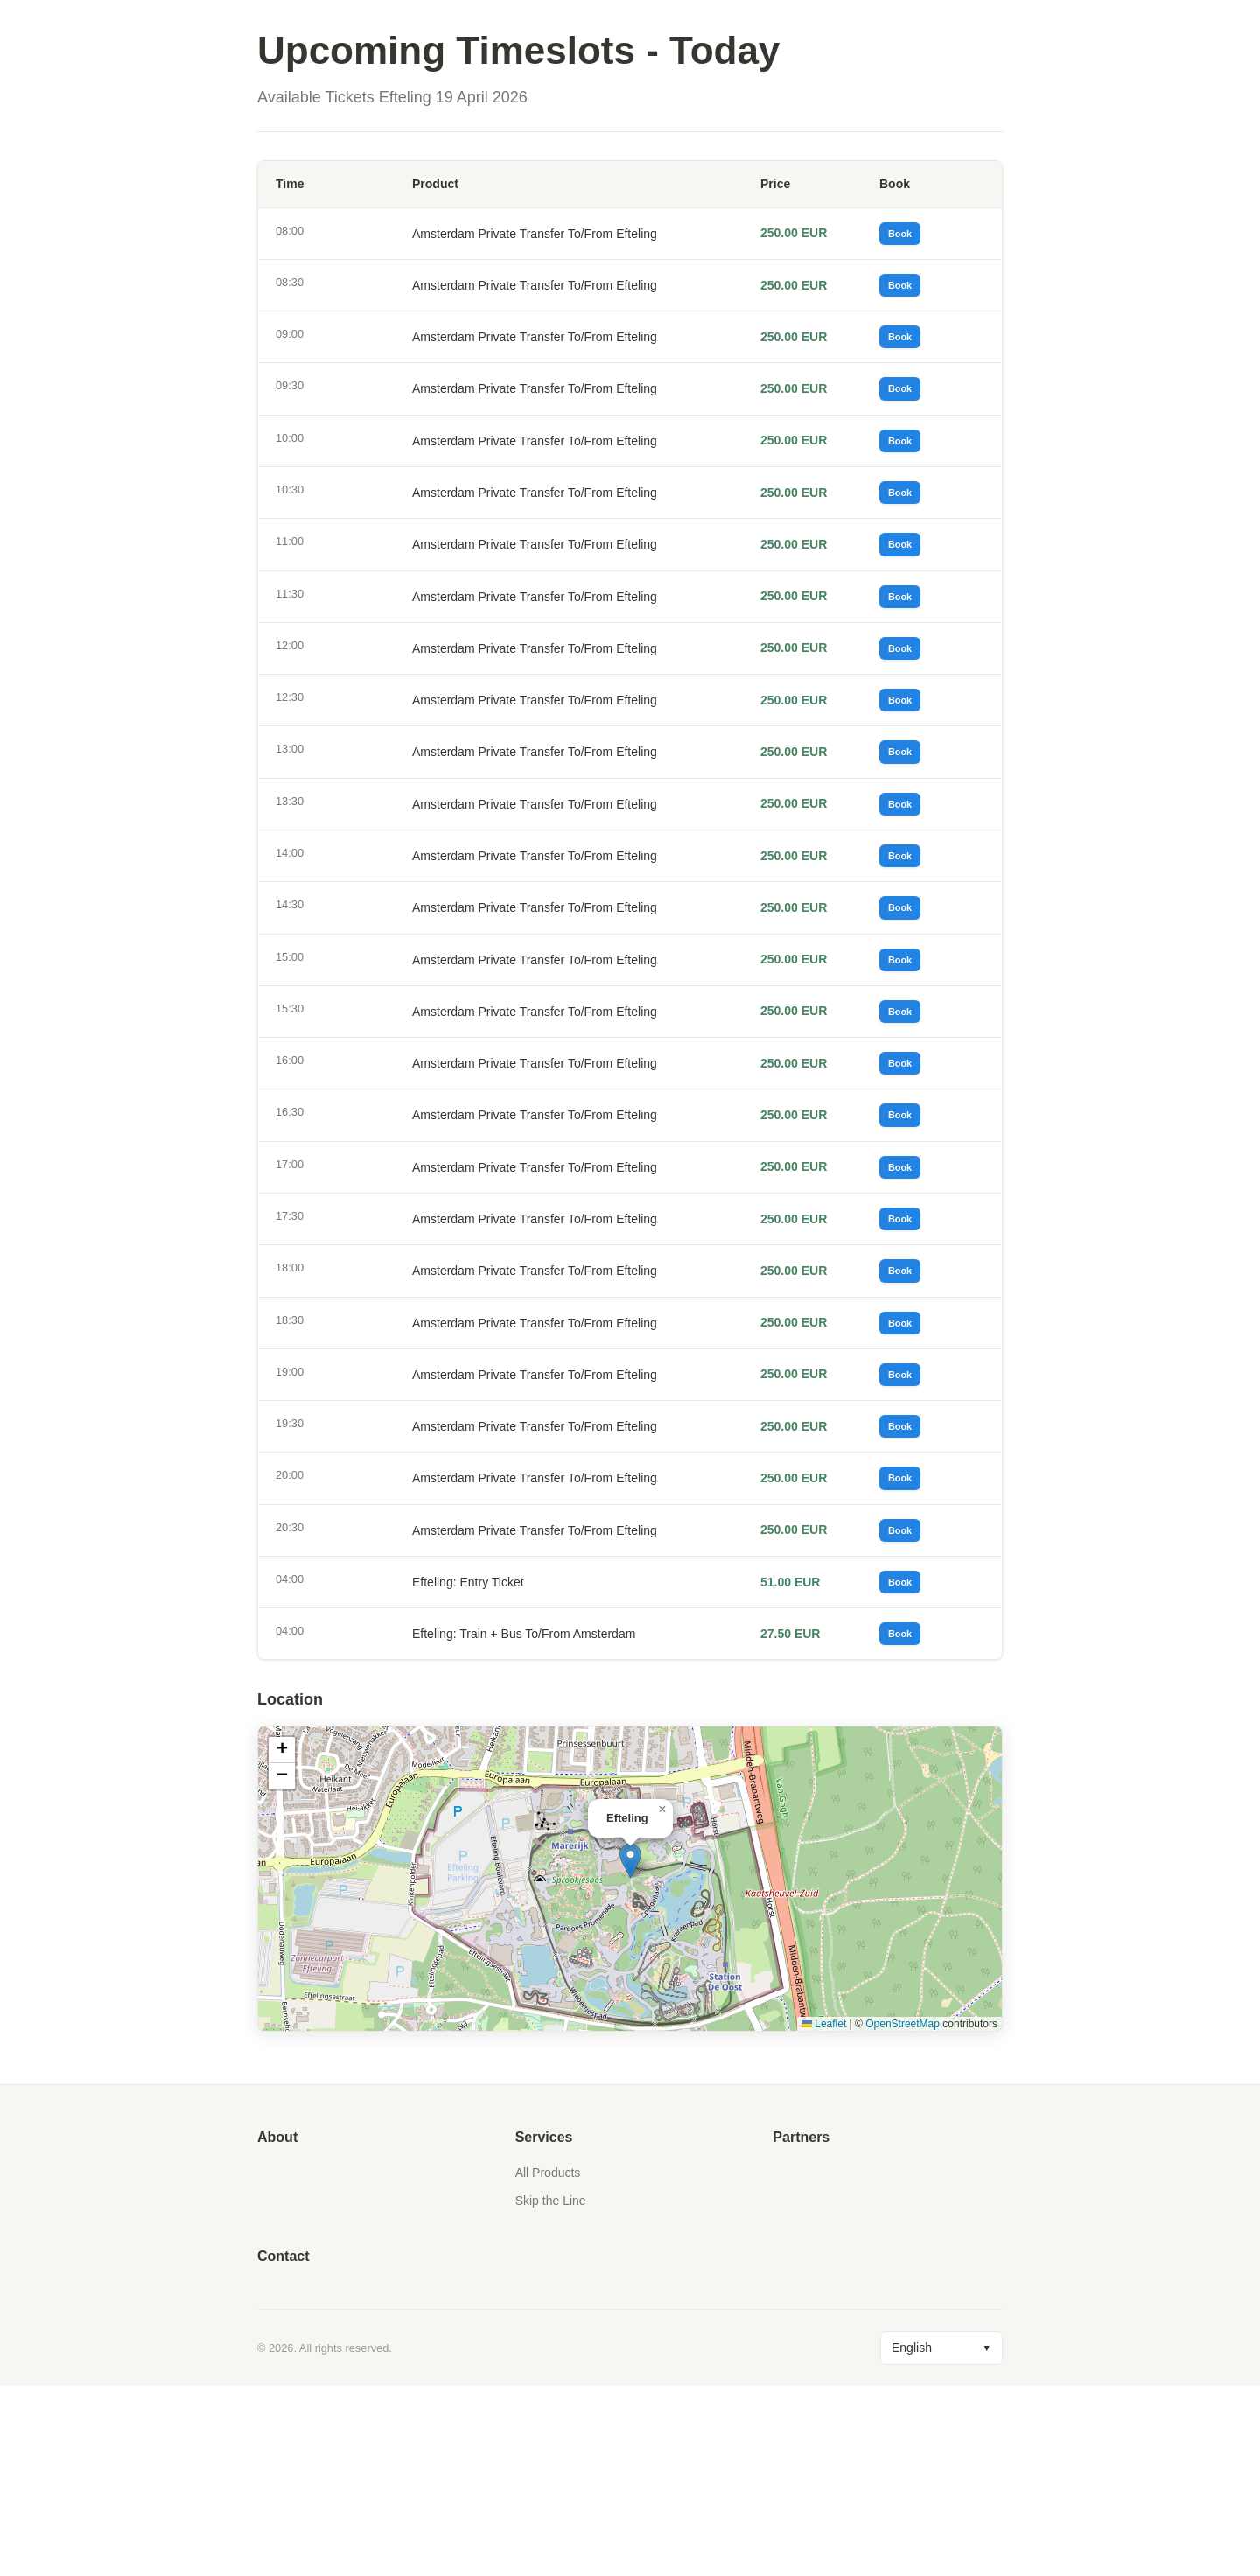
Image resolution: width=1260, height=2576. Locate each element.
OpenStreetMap (902, 2213)
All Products (548, 2363)
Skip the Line (550, 2391)
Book (906, 237)
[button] (630, 2050)
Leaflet (824, 2213)
